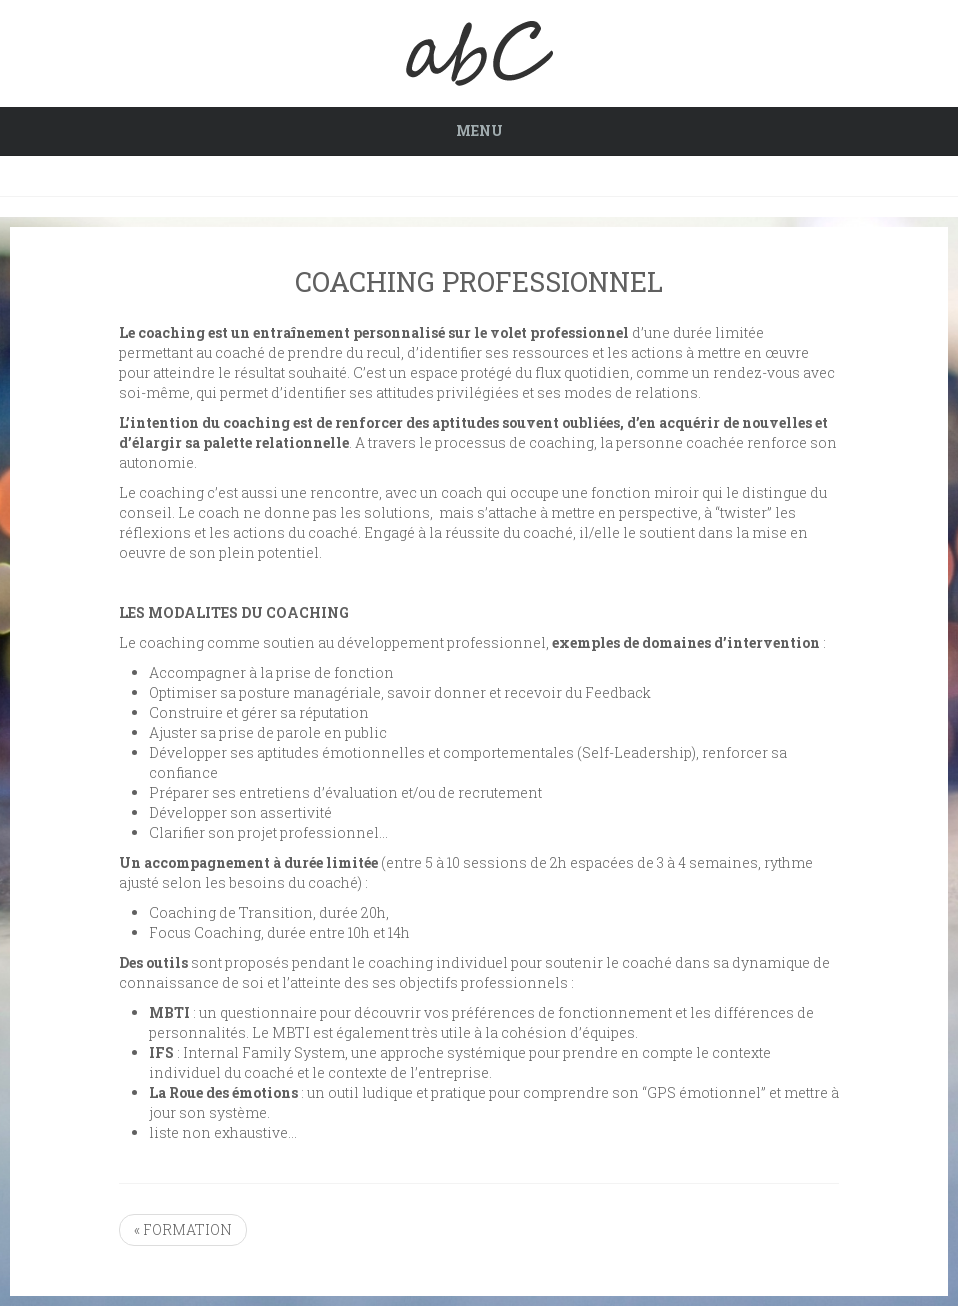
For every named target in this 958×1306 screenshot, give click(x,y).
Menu (479, 130)
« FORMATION (183, 1229)
